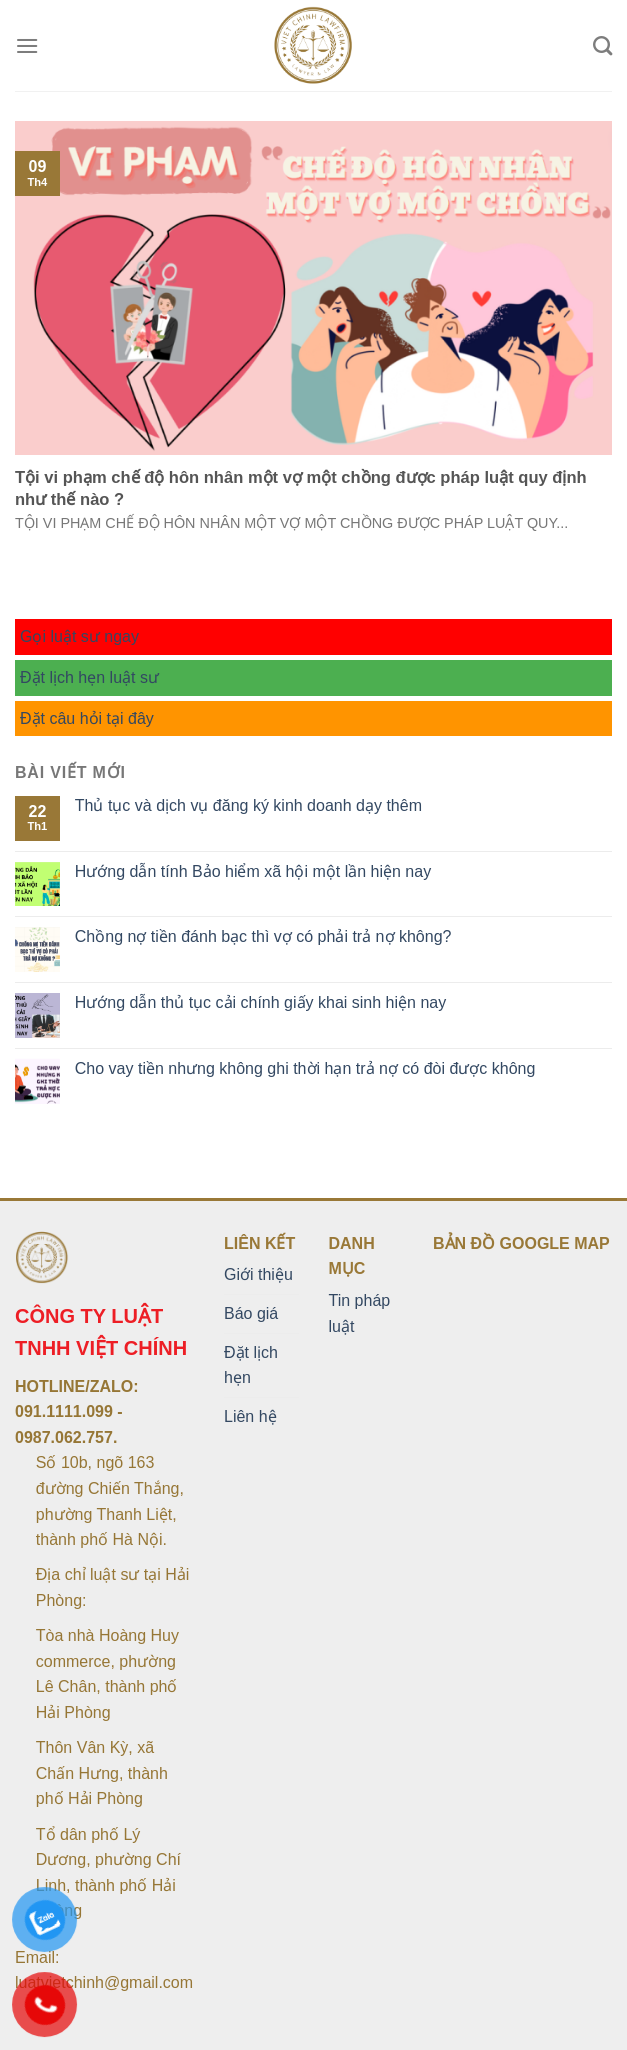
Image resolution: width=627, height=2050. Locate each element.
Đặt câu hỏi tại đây (87, 718)
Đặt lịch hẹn (251, 1365)
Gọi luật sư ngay (79, 636)
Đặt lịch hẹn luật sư (89, 677)
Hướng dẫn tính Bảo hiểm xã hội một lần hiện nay (253, 871)
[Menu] (27, 45)
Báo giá (251, 1313)
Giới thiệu (258, 1274)
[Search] (602, 45)
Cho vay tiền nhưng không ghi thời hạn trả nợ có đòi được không (305, 1068)
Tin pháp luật (360, 1313)
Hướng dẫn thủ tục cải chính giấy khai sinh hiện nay (260, 1002)
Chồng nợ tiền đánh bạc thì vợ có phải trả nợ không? (263, 936)
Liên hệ (250, 1416)
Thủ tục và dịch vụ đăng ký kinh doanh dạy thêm (248, 805)
